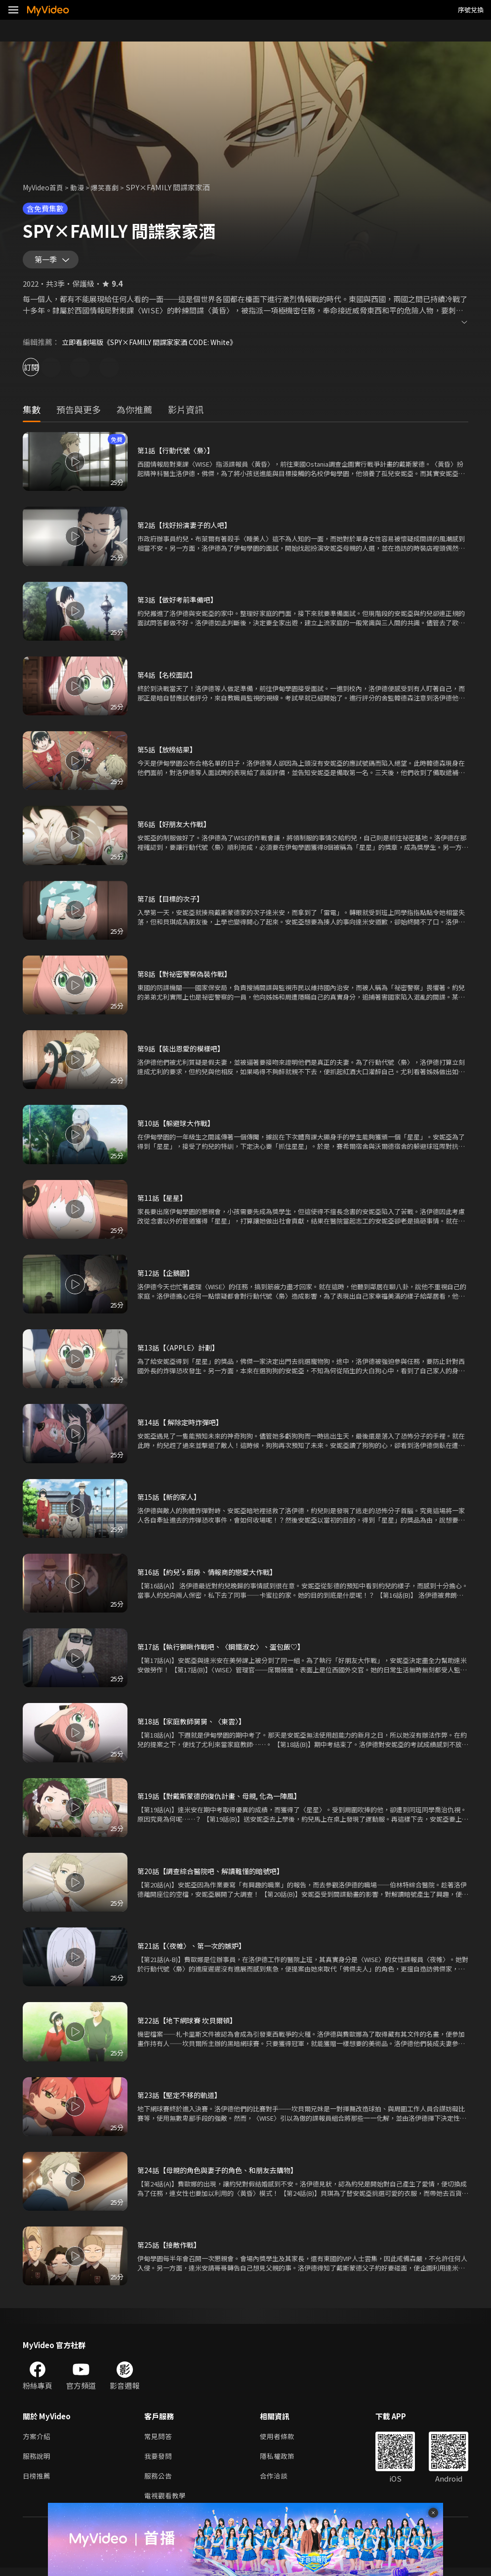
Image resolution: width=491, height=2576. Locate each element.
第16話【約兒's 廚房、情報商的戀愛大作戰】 (211, 1576)
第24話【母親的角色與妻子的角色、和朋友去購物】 (222, 2174)
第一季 (48, 262)
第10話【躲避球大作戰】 (178, 1127)
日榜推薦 (37, 2483)
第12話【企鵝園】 (167, 1276)
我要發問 (159, 2462)
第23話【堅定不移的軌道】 (182, 2099)
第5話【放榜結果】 (169, 753)
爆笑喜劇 (111, 187)
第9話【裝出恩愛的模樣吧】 (183, 1053)
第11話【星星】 (163, 1202)
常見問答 (159, 2441)
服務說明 (37, 2462)
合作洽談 (277, 2483)
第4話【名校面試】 (169, 678)
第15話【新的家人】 (171, 1501)
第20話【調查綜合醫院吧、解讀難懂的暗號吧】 (215, 1875)
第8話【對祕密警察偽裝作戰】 (187, 977)
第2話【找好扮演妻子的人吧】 (187, 529)
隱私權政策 (281, 2462)
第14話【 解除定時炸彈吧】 (182, 1426)
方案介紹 (37, 2441)
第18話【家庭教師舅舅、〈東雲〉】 (195, 1725)
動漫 (82, 187)
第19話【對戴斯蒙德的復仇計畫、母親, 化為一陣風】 (224, 1800)
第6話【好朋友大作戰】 (176, 828)
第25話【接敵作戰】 (171, 2249)
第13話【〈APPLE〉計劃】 (180, 1352)
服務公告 (159, 2483)
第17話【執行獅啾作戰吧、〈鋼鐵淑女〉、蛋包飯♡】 (226, 1651)
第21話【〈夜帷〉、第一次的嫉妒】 (195, 1950)
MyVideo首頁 (45, 187)
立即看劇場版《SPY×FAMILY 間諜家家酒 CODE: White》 (156, 346)
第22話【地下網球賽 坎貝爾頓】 (190, 2024)
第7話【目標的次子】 (172, 903)
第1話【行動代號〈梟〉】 (178, 454)
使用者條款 (281, 2441)
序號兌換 (471, 9)
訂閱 (42, 371)
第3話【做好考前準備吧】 (180, 604)
